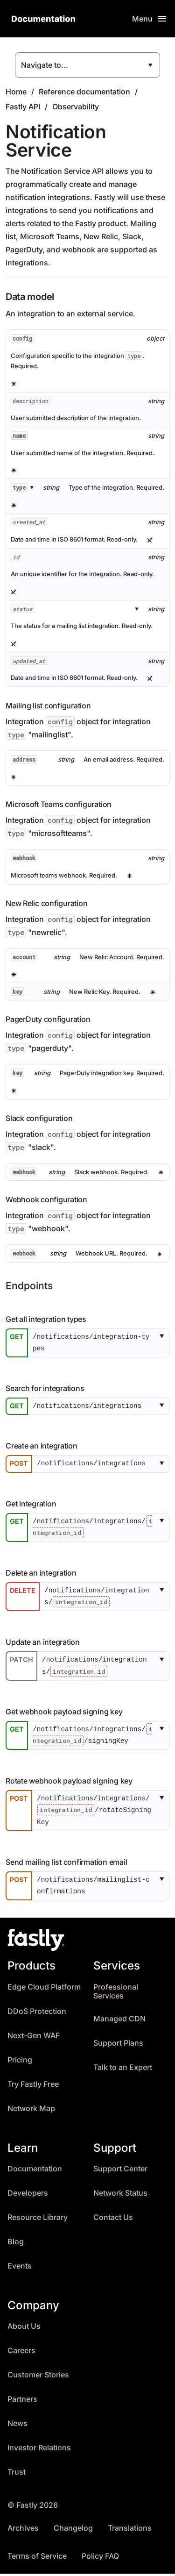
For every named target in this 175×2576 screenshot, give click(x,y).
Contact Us (113, 2219)
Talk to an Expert (122, 2069)
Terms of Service (37, 2558)
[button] (163, 1343)
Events (19, 2268)
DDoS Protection (36, 2013)
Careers (21, 2352)
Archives (23, 2530)
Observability (75, 106)
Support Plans (118, 2045)
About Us (24, 2328)
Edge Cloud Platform (44, 1989)
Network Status (120, 2195)
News (17, 2425)
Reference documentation (84, 91)
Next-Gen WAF (33, 2038)
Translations (130, 2530)
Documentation (34, 2171)
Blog (15, 2244)
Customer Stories (38, 2377)
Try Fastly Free (33, 2086)
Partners (22, 2401)
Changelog (73, 2530)
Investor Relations (39, 2450)
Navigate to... (44, 65)
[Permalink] (3, 1320)
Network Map (31, 2110)
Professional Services (115, 1994)
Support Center (120, 2171)
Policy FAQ (100, 2558)
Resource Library (37, 2219)
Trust (16, 2474)
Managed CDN (119, 2021)
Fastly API (23, 106)
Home (16, 91)
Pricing (19, 2062)
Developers (27, 2195)
